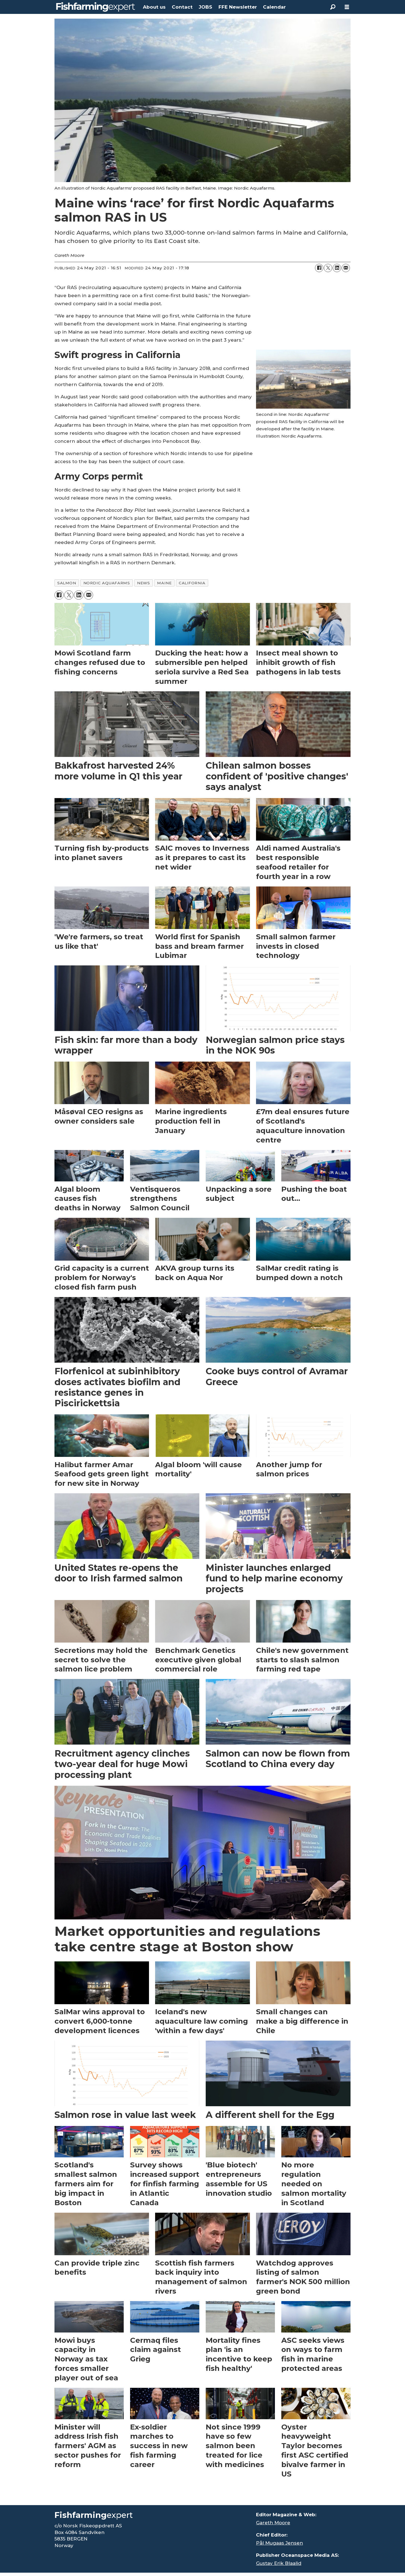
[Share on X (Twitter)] (328, 268)
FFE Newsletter (237, 7)
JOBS (205, 7)
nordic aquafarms (106, 583)
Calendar (274, 7)
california (192, 583)
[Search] (333, 7)
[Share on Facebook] (319, 268)
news (143, 583)
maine (164, 583)
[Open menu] (347, 7)
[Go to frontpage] (95, 7)
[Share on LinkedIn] (337, 268)
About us (154, 7)
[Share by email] (346, 268)
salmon (66, 583)
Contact (182, 7)
